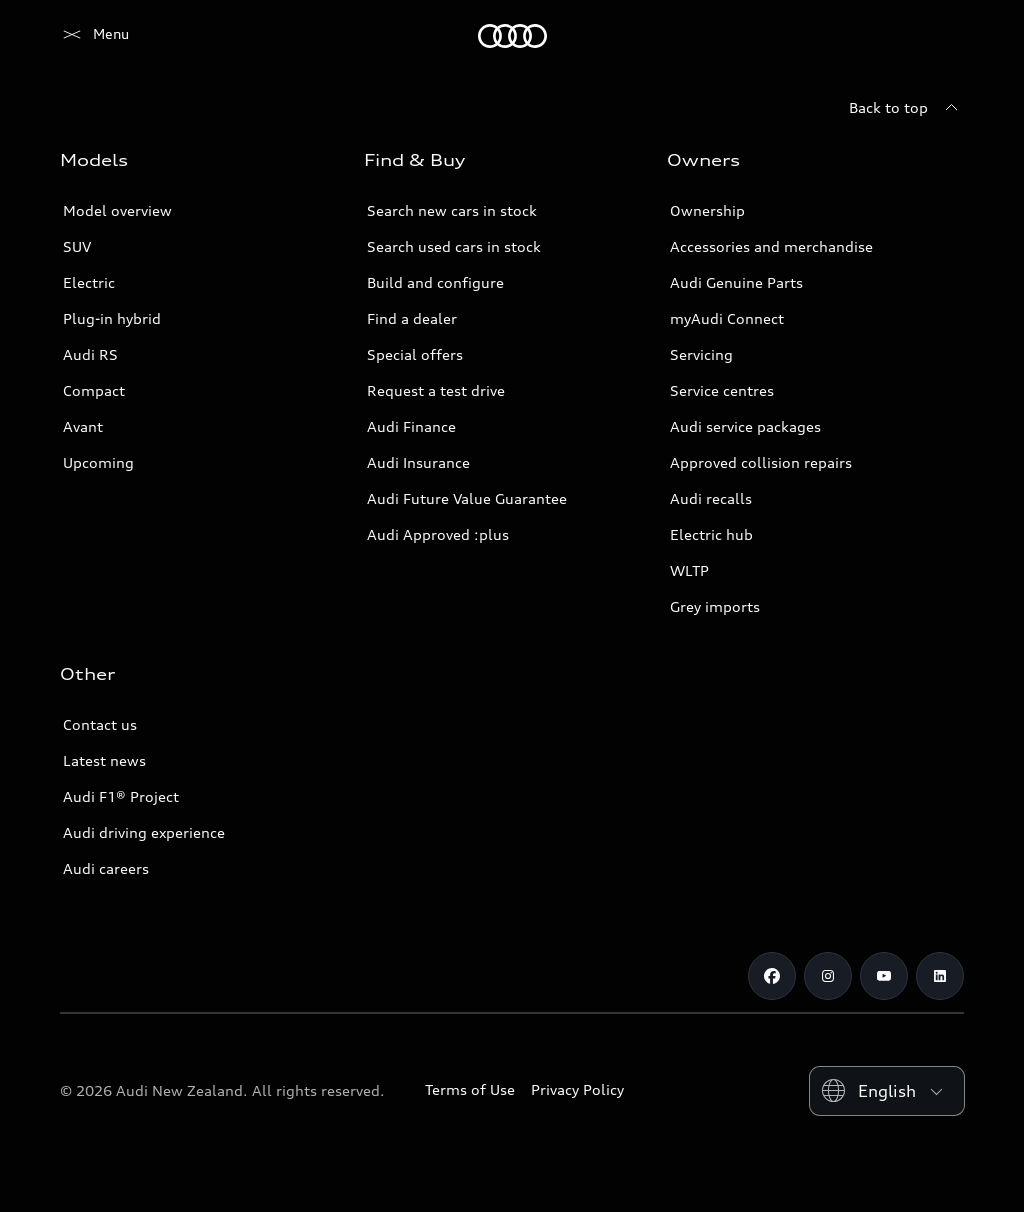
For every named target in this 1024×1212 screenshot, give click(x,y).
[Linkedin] (940, 976)
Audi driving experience (144, 832)
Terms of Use (470, 1089)
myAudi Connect (727, 318)
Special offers (415, 354)
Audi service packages (745, 426)
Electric (89, 282)
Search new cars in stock (452, 210)
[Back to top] (906, 108)
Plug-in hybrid (112, 318)
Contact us (100, 724)
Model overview (117, 210)
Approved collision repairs (761, 462)
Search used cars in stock (454, 246)
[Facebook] (772, 976)
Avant (83, 426)
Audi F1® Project (121, 796)
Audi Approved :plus (438, 534)
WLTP (689, 570)
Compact (94, 390)
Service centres (722, 390)
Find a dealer (412, 318)
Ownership (707, 210)
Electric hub (711, 534)
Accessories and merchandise (771, 246)
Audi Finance (411, 426)
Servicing (701, 354)
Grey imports (715, 606)
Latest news (104, 760)
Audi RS (90, 354)
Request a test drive (436, 390)
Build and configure (435, 282)
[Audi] (94, 36)
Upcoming (98, 462)
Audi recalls (711, 498)
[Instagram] (828, 976)
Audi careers (106, 868)
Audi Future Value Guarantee (467, 498)
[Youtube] (884, 976)
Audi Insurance (418, 462)
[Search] (940, 36)
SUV (77, 246)
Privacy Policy (577, 1089)
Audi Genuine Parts (736, 282)
